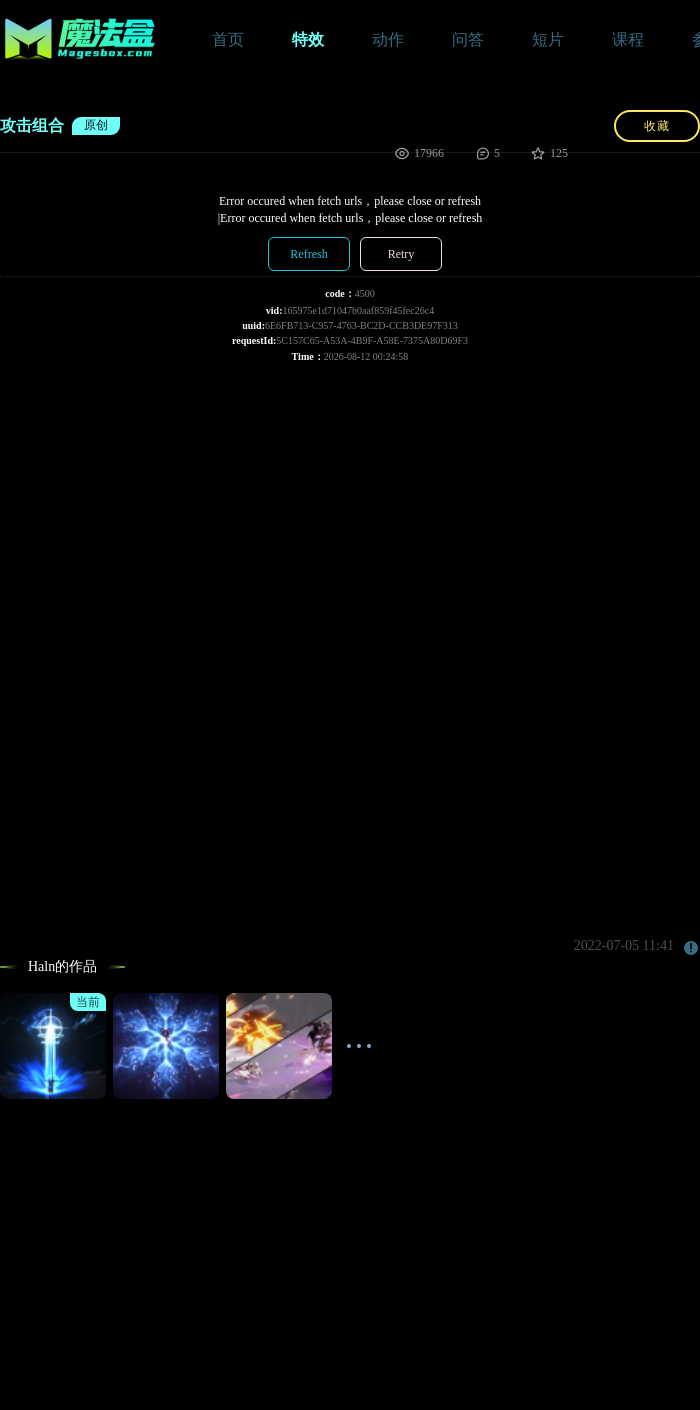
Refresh (308, 254)
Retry (401, 254)
